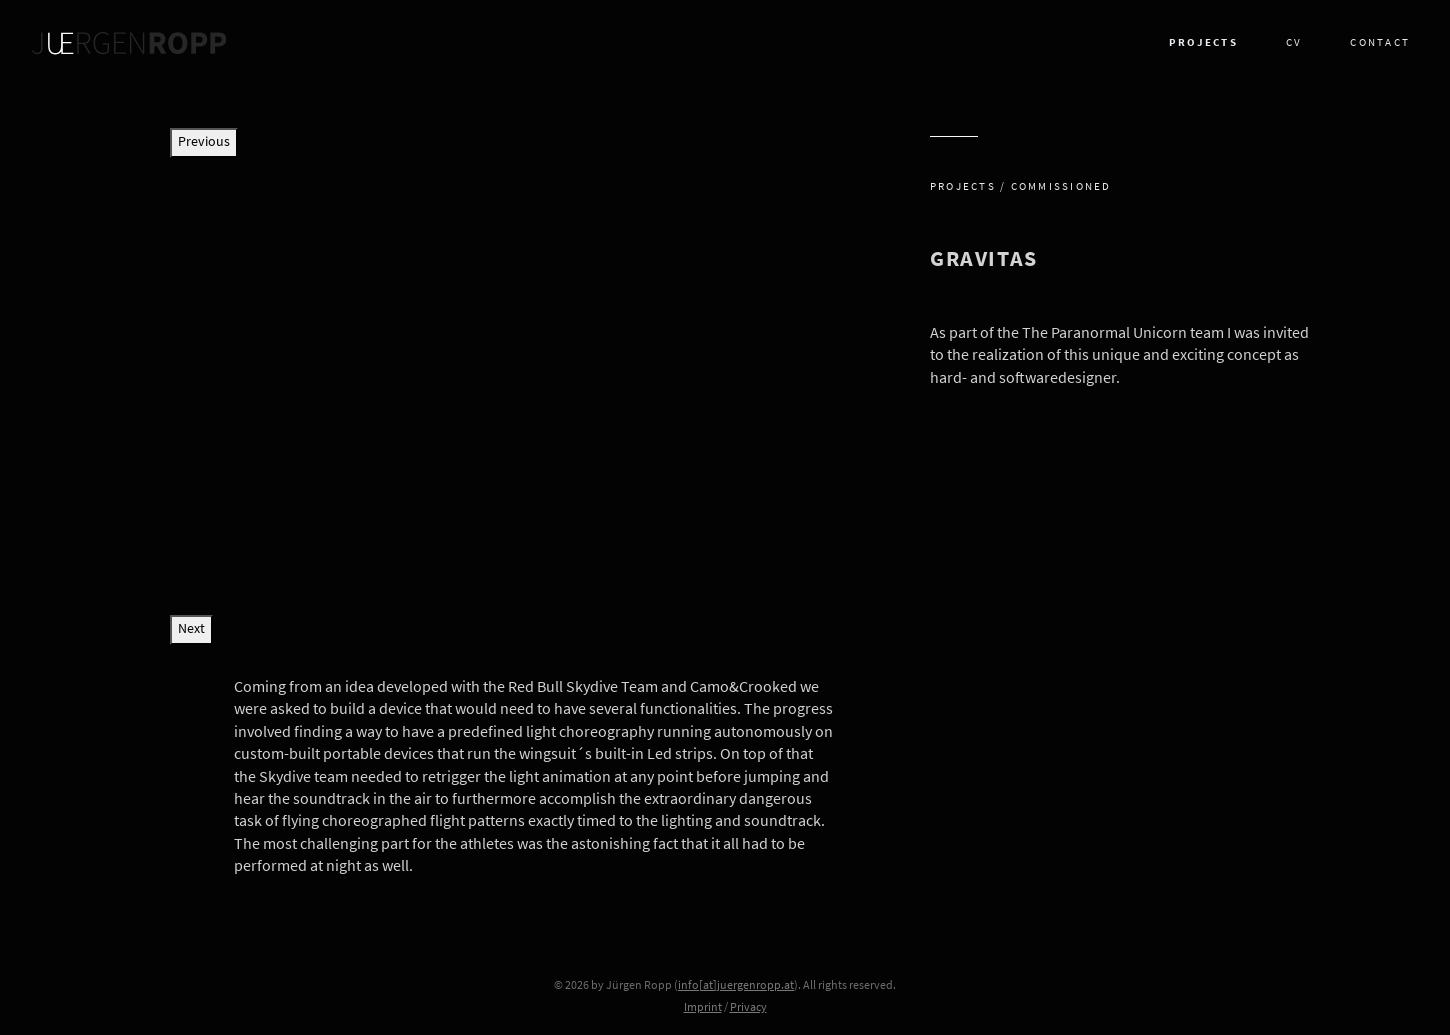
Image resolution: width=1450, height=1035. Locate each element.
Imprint (703, 1008)
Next (191, 629)
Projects (1203, 43)
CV (1294, 43)
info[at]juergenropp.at (736, 986)
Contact (1380, 43)
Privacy (748, 1008)
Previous (204, 142)
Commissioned (1061, 187)
